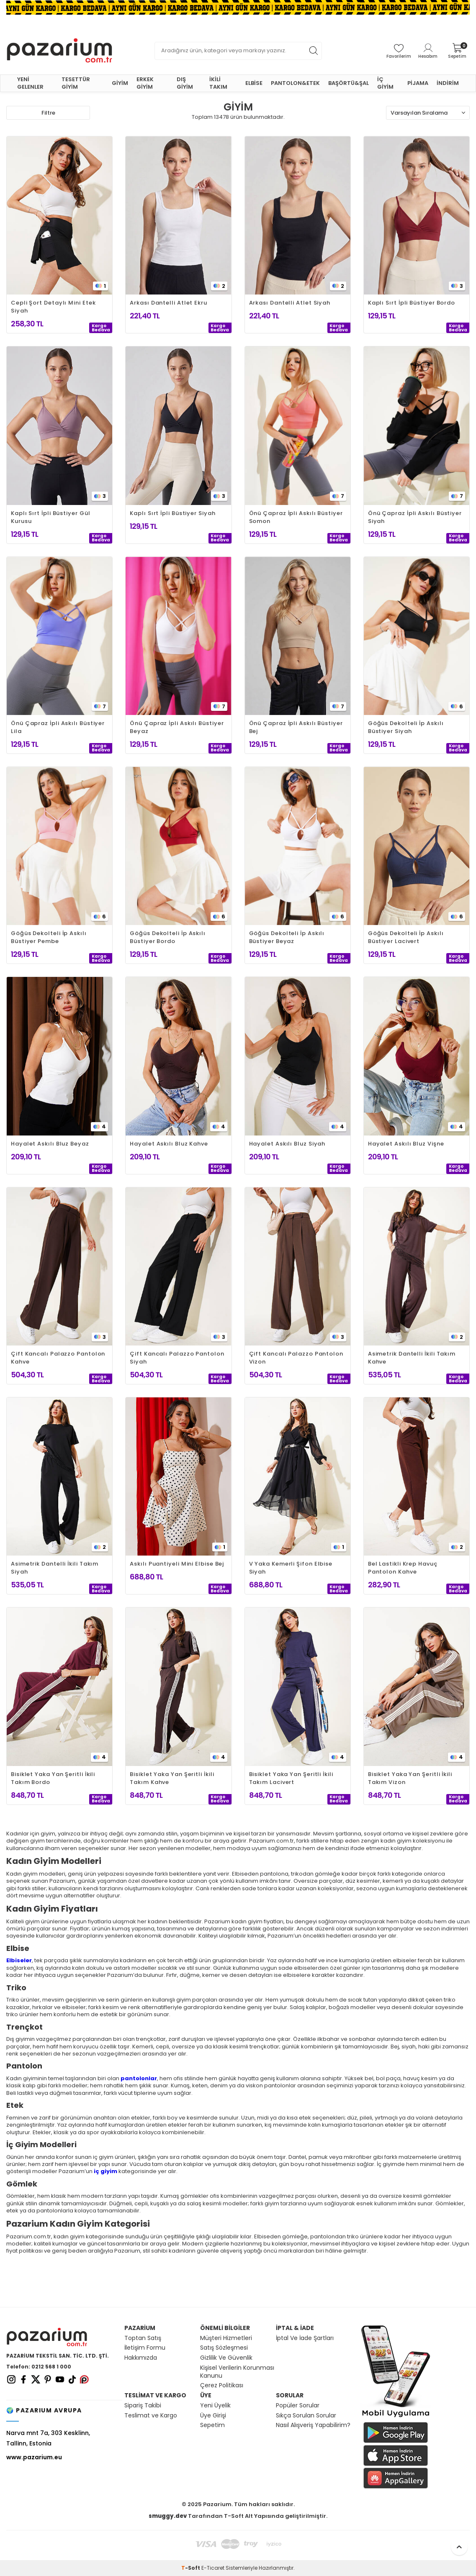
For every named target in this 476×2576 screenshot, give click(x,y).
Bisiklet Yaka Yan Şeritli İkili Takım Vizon (410, 1778)
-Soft (191, 2567)
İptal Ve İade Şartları (305, 2338)
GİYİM (120, 83)
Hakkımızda (140, 2358)
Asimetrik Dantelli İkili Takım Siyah (54, 1568)
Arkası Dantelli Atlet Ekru (168, 303)
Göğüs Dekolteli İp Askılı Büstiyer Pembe (49, 937)
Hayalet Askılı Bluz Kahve (169, 1144)
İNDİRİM (448, 83)
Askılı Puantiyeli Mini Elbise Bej (177, 1564)
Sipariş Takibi (142, 2405)
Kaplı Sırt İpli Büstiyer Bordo (411, 303)
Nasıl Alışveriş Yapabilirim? (313, 2425)
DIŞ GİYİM (185, 82)
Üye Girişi (213, 2416)
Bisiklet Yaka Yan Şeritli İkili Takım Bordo (53, 1778)
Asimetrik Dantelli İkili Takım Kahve (411, 1358)
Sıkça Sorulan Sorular (306, 2416)
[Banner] (238, 7)
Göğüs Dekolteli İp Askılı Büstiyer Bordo (168, 937)
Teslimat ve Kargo (150, 2416)
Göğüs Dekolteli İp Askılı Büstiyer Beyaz (287, 937)
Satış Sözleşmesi (224, 2348)
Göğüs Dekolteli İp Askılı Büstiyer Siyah (406, 727)
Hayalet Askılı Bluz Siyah (287, 1144)
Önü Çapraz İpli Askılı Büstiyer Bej (296, 727)
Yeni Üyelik (215, 2405)
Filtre (48, 113)
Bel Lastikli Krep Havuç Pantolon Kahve (402, 1568)
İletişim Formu (144, 2348)
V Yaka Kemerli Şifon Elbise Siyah (291, 1568)
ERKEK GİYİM (145, 82)
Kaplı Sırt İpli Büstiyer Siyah (172, 513)
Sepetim (212, 2425)
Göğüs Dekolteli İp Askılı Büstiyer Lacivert (406, 937)
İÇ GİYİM (385, 82)
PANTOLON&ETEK (295, 83)
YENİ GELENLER (30, 82)
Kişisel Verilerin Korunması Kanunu (237, 2372)
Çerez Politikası (221, 2385)
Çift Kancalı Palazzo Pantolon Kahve (58, 1358)
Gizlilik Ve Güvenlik (226, 2358)
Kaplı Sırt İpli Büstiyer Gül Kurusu (50, 517)
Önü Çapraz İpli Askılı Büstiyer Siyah (415, 517)
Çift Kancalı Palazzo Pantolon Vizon (296, 1358)
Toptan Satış (142, 2338)
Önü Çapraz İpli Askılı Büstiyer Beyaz (177, 727)
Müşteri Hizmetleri (226, 2338)
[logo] (59, 50)
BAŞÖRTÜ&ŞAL (348, 83)
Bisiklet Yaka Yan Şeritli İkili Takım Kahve (172, 1778)
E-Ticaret (212, 2567)
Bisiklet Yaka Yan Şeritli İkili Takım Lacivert (291, 1778)
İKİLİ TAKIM (218, 82)
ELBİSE (253, 83)
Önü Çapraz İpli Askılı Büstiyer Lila (58, 727)
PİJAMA (417, 83)
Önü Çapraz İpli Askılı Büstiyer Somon (296, 517)
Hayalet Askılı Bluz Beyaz (50, 1144)
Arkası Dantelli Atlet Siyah (290, 303)
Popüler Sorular (297, 2405)
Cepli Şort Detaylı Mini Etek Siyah (53, 307)
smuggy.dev (168, 2516)
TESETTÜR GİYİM (76, 82)
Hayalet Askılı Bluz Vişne (406, 1144)
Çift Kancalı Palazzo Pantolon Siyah (177, 1358)
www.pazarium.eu (34, 2457)
